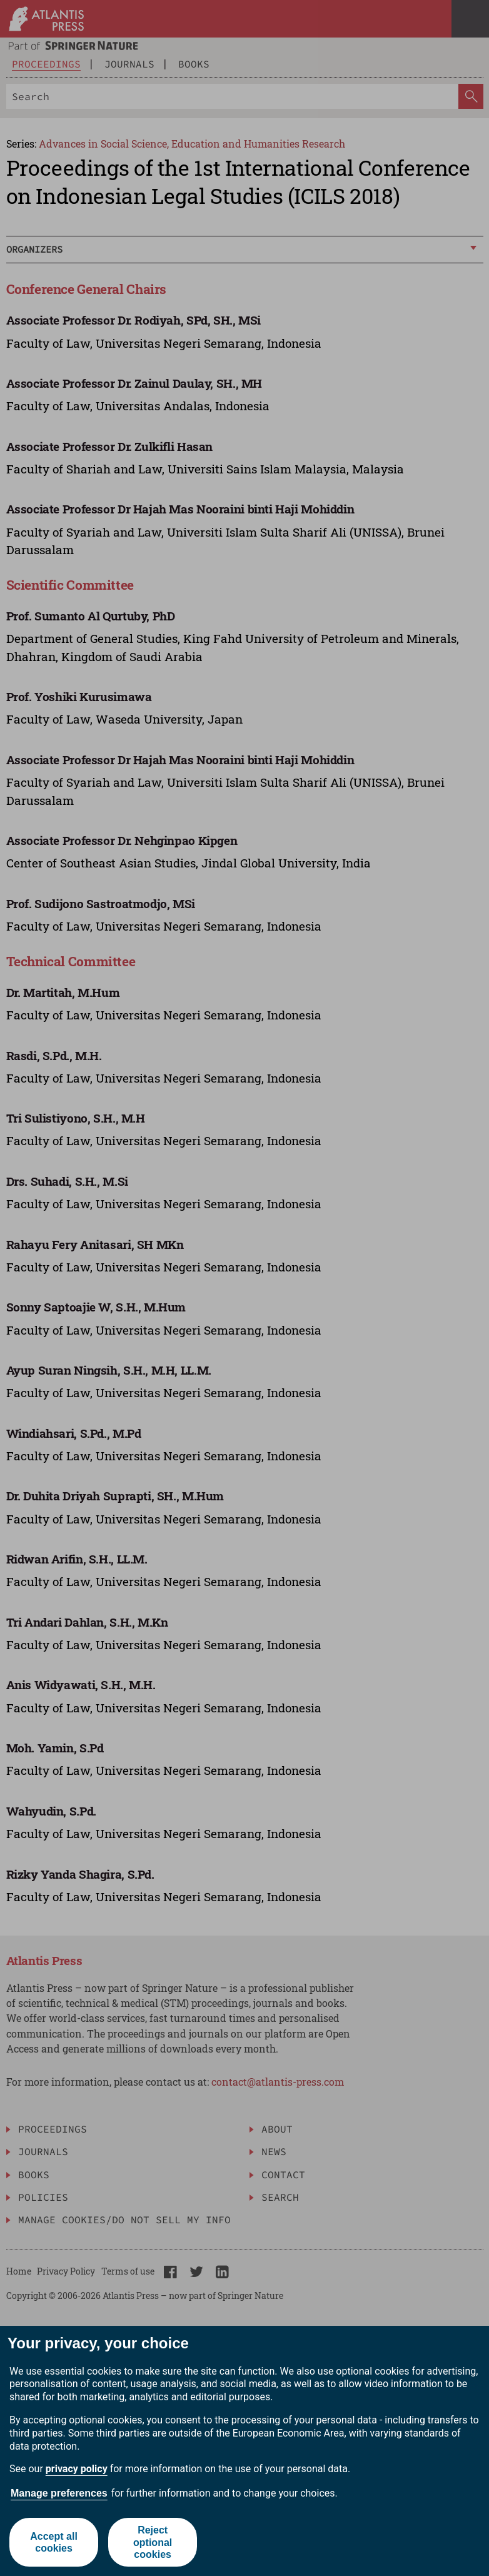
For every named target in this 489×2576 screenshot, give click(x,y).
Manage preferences (59, 2493)
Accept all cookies (54, 2542)
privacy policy (77, 2469)
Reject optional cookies (152, 2542)
